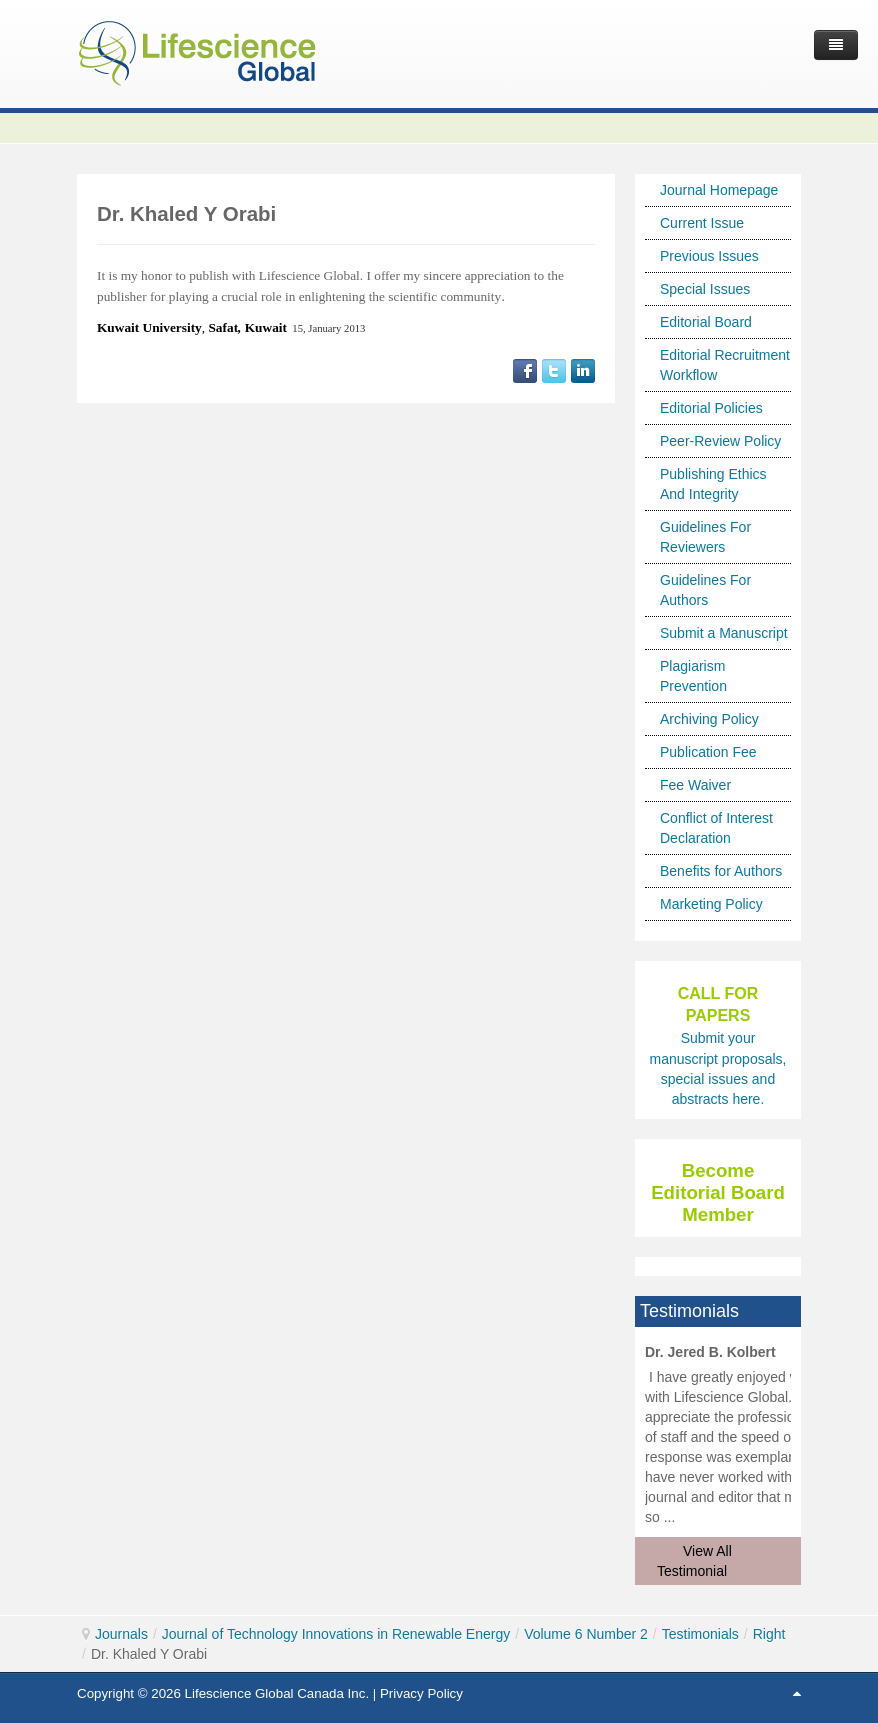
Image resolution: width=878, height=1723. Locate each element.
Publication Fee (708, 752)
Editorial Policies (711, 408)
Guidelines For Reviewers (705, 537)
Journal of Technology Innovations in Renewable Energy (336, 1634)
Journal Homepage (719, 190)
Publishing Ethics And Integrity (713, 484)
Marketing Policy (711, 904)
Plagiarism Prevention (693, 676)
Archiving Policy (709, 719)
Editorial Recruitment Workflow (725, 365)
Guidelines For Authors (705, 590)
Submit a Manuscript (724, 633)
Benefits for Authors (721, 871)
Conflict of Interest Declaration (716, 828)
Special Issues (705, 289)
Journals (121, 1634)
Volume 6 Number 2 (586, 1634)
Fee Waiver (695, 785)
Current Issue (702, 223)
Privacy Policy (421, 1693)
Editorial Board (706, 322)
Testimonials (700, 1634)
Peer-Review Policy (720, 441)
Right (769, 1634)
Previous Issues (709, 256)
